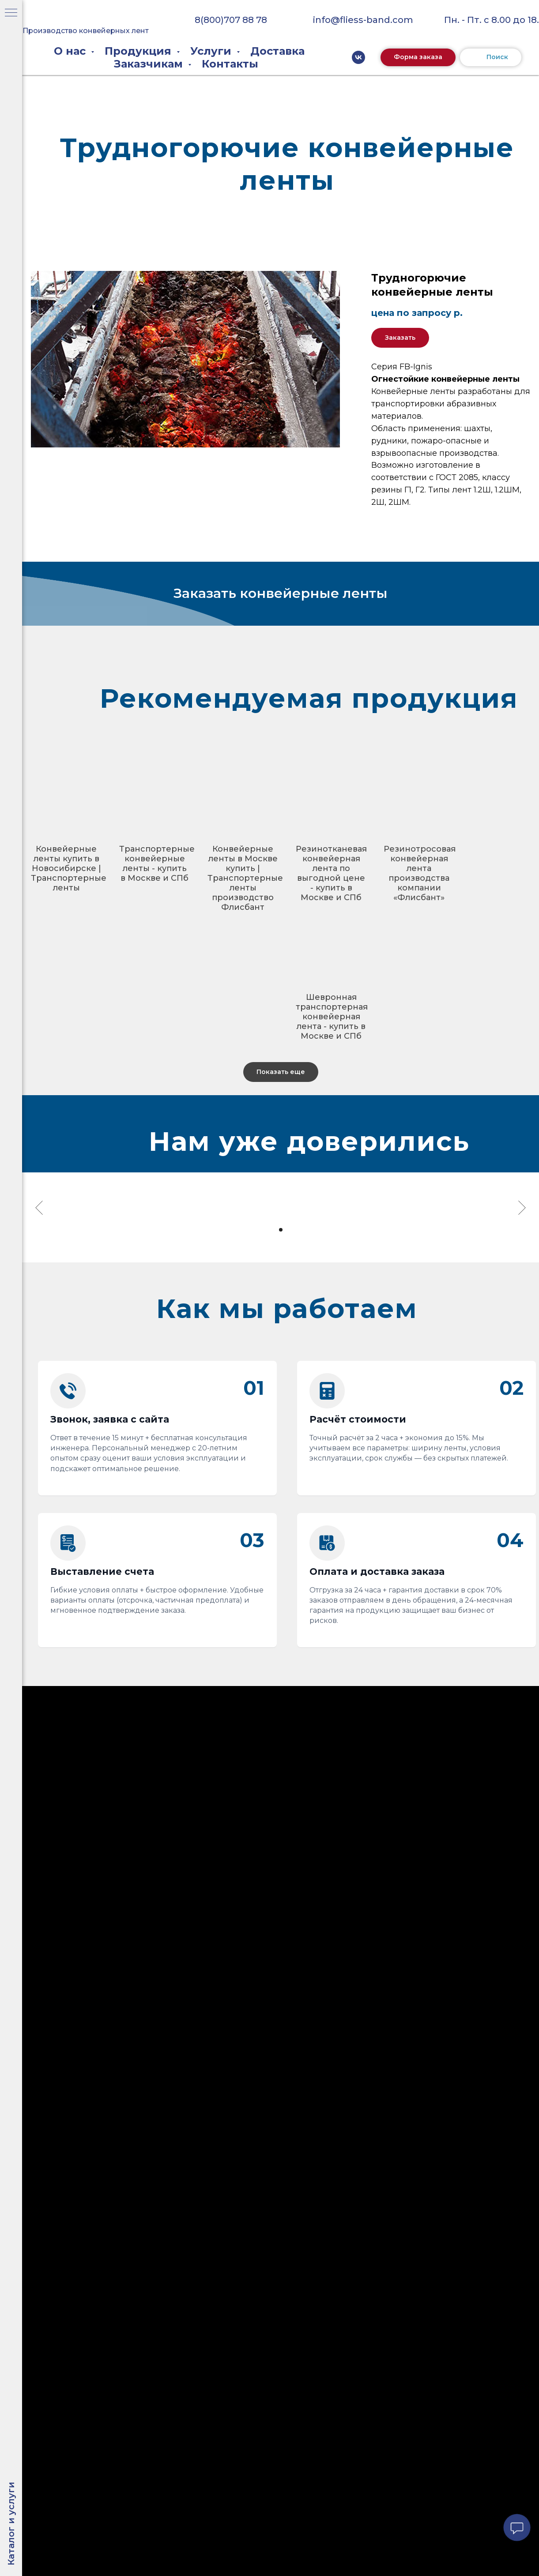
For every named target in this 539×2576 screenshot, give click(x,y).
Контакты (230, 63)
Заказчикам (150, 63)
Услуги (212, 51)
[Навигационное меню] (11, 13)
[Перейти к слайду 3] (288, 1230)
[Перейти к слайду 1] (273, 1230)
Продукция (139, 51)
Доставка (277, 51)
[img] (82, 13)
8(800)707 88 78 (231, 20)
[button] (418, 57)
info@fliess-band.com (363, 20)
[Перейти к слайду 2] (281, 1230)
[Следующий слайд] (522, 1208)
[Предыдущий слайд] (39, 1208)
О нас (71, 51)
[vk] (358, 57)
